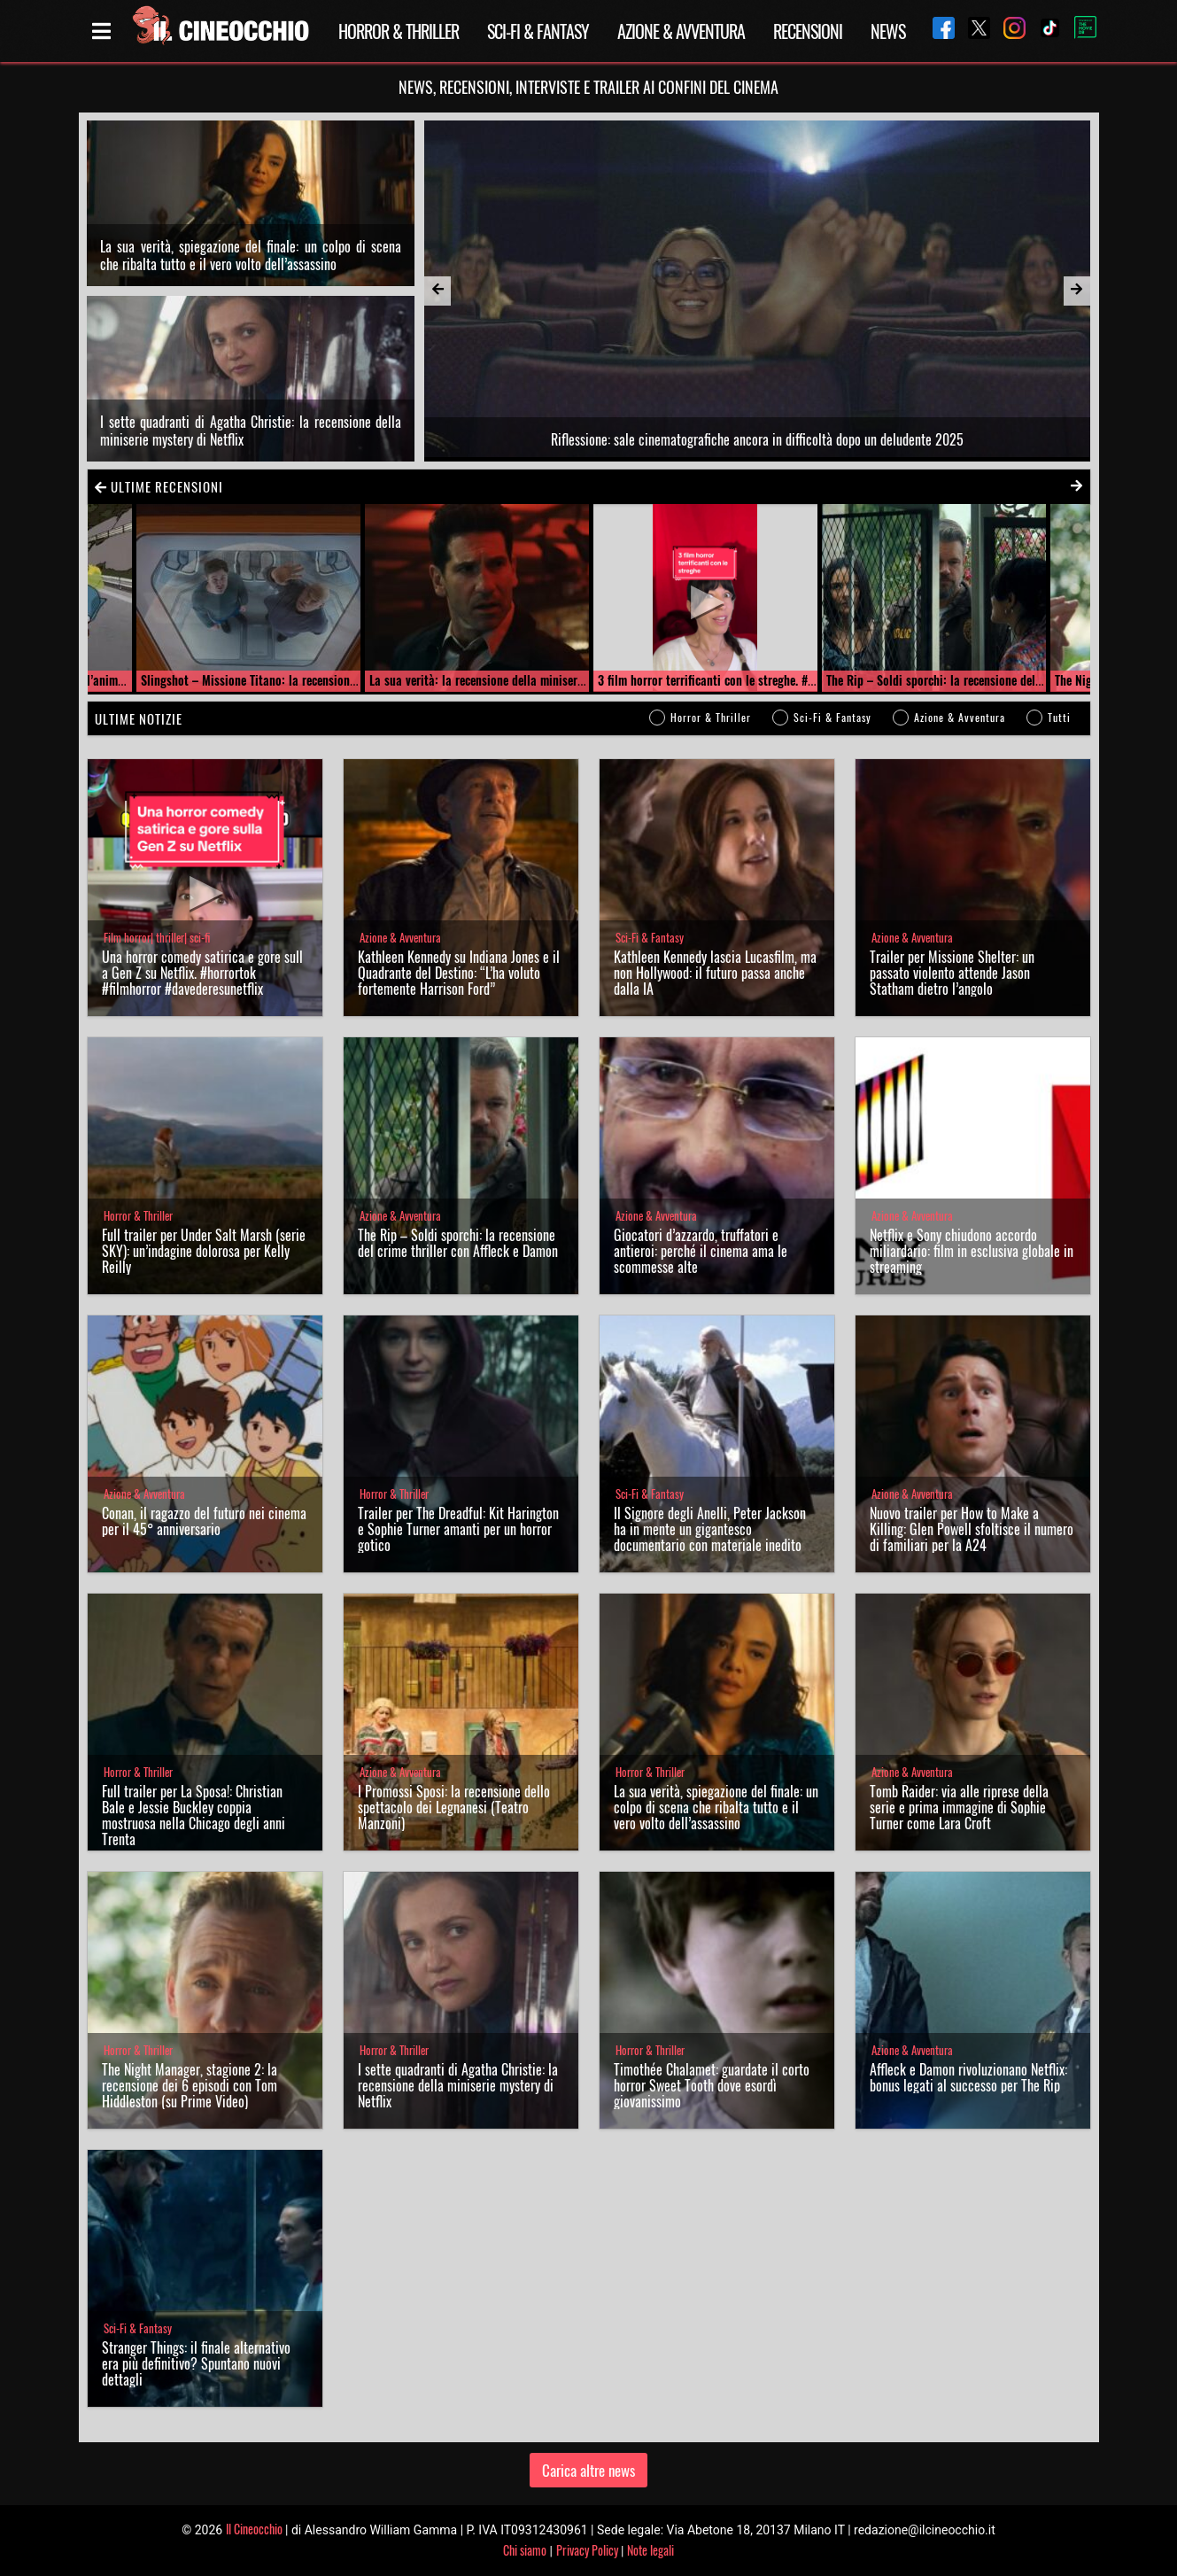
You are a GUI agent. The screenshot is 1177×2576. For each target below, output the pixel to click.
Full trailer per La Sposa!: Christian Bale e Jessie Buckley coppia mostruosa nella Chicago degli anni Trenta (193, 1815)
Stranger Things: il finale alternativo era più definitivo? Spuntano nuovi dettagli (196, 2363)
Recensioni (807, 31)
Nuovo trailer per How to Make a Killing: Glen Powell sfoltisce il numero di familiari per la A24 (971, 1529)
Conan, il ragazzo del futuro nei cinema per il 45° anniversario (204, 1521)
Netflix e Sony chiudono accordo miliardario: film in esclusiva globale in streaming (971, 1250)
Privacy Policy (587, 2550)
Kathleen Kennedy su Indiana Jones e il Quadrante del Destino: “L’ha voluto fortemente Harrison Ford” (459, 972)
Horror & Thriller (398, 31)
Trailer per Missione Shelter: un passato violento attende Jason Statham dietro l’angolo (952, 972)
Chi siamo (524, 2550)
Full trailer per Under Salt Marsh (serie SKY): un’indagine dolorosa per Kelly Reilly (204, 1250)
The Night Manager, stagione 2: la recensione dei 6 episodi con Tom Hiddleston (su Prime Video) (189, 2085)
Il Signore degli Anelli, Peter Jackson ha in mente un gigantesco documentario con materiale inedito (710, 1529)
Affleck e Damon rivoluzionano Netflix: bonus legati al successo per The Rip (968, 2077)
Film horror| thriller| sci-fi (157, 937)
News (888, 31)
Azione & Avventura (681, 31)
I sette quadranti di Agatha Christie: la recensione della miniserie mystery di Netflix (250, 430)
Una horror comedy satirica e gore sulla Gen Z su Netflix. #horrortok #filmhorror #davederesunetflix (202, 972)
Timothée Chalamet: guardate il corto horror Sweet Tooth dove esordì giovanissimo (711, 2085)
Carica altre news (588, 2470)
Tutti (1059, 717)
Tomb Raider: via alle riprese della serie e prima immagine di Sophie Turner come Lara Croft (959, 1807)
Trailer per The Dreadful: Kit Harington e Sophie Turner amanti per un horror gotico (458, 1529)
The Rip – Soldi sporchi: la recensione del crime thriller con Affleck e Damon (458, 1242)
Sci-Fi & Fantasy (538, 31)
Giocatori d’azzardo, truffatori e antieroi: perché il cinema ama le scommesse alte (700, 1250)
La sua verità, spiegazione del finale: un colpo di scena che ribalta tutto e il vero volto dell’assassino (250, 255)
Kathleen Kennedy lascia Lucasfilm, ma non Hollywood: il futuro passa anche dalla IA (715, 972)
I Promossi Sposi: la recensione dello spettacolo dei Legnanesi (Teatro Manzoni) (454, 1807)
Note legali (650, 2550)
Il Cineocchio (254, 2528)
